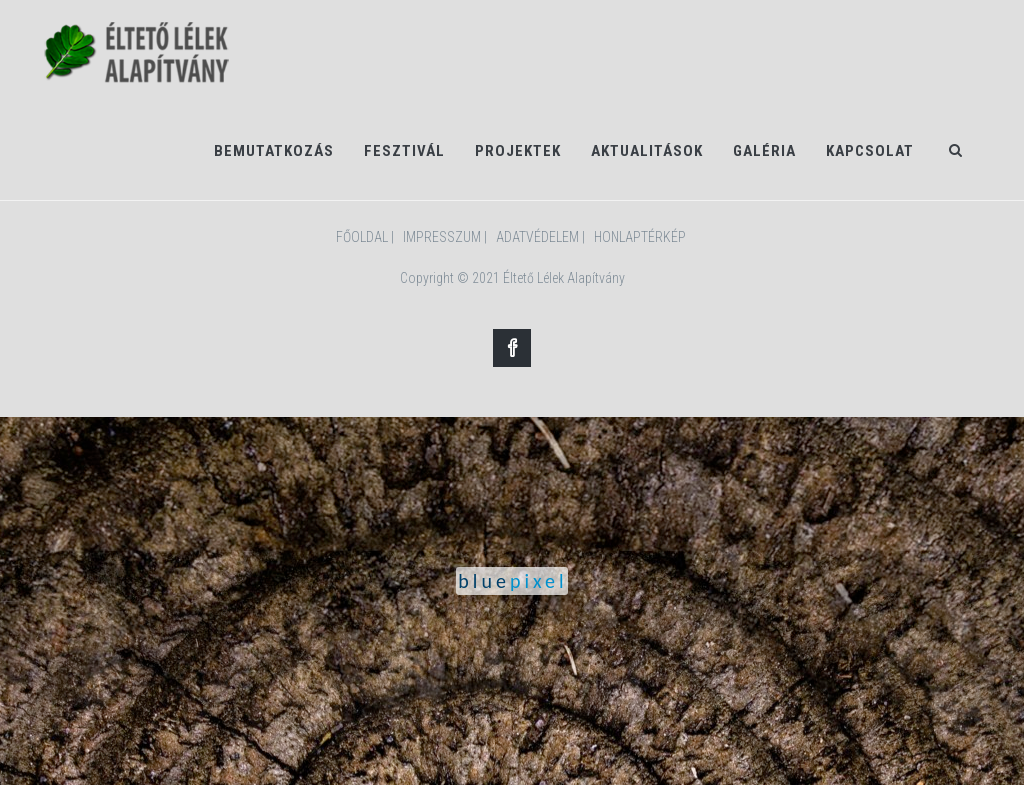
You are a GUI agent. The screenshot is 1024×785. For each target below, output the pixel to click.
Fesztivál (404, 151)
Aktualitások (647, 151)
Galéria (764, 151)
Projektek (518, 151)
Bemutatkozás (274, 151)
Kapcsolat (870, 151)
